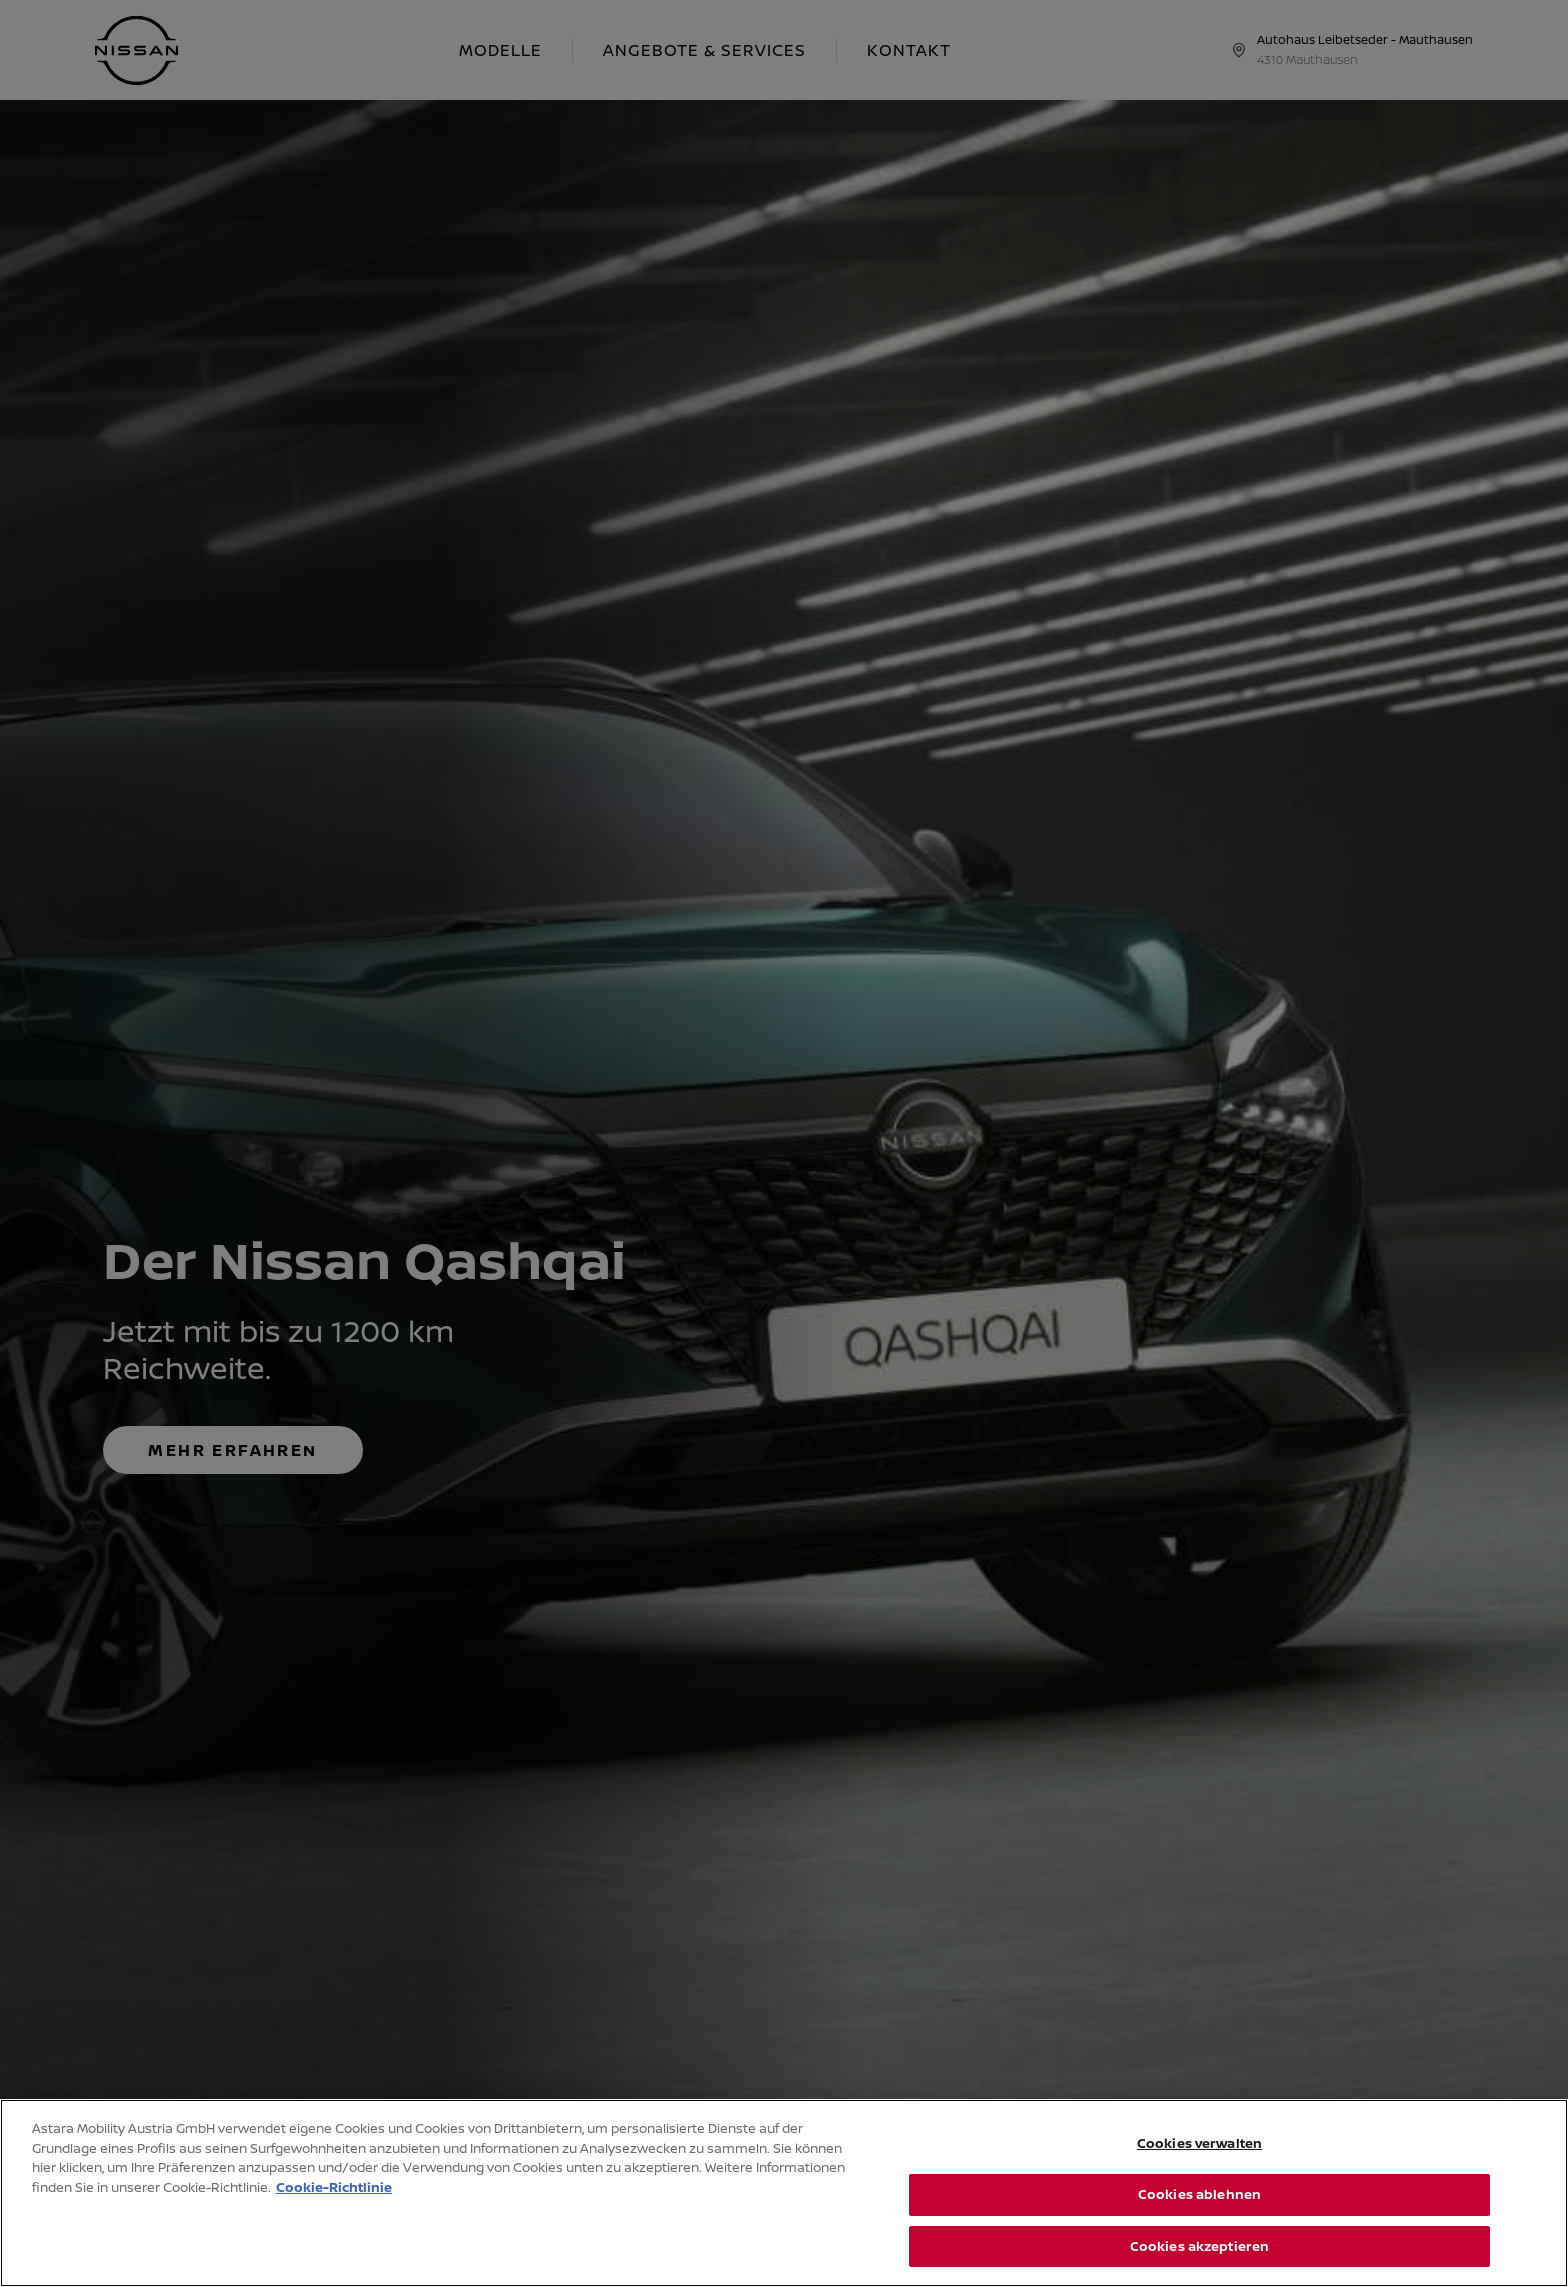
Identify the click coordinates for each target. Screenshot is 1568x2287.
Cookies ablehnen (1199, 2227)
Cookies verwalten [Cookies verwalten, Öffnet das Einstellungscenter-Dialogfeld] (1199, 2176)
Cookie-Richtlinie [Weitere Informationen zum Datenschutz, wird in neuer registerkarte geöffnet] (334, 2220)
